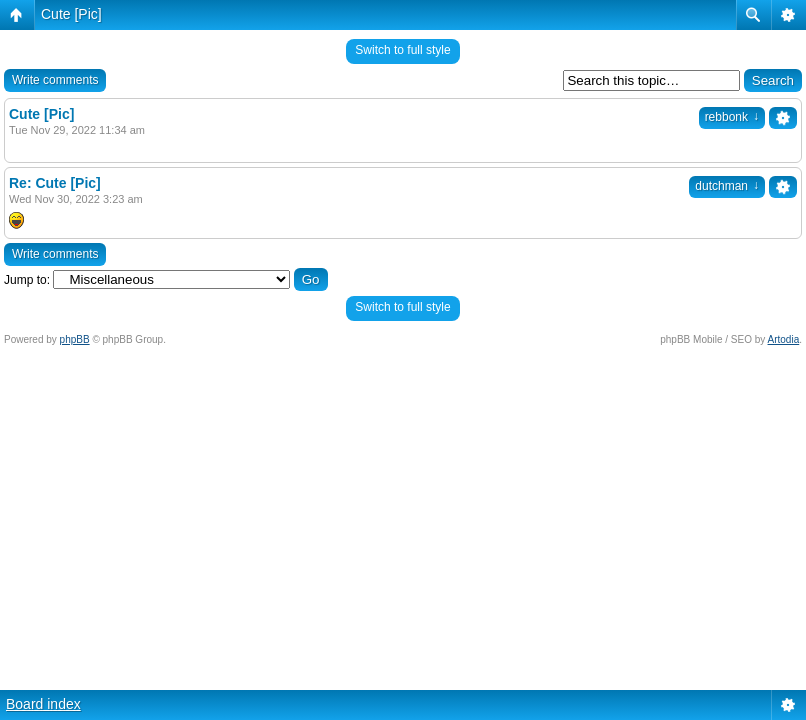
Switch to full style (402, 50)
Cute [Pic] (71, 14)
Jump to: (27, 280)
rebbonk (732, 117)
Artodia (784, 339)
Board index (43, 704)
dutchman (727, 186)
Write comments (55, 80)
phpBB (75, 339)
